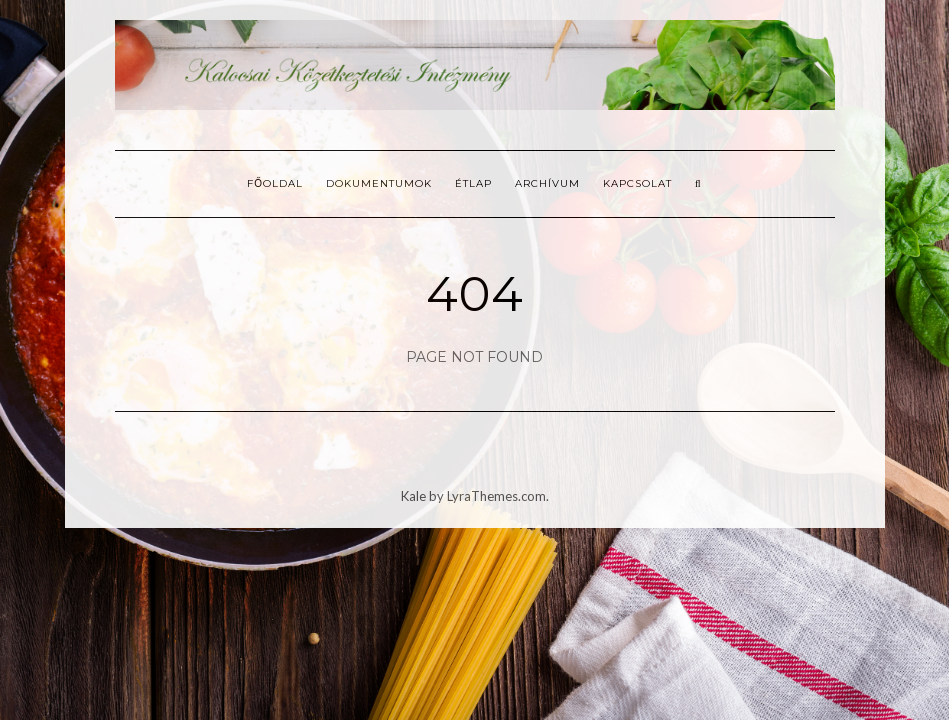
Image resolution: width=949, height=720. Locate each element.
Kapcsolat (637, 183)
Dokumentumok (379, 183)
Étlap (473, 183)
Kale (413, 496)
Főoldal (275, 183)
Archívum (547, 183)
